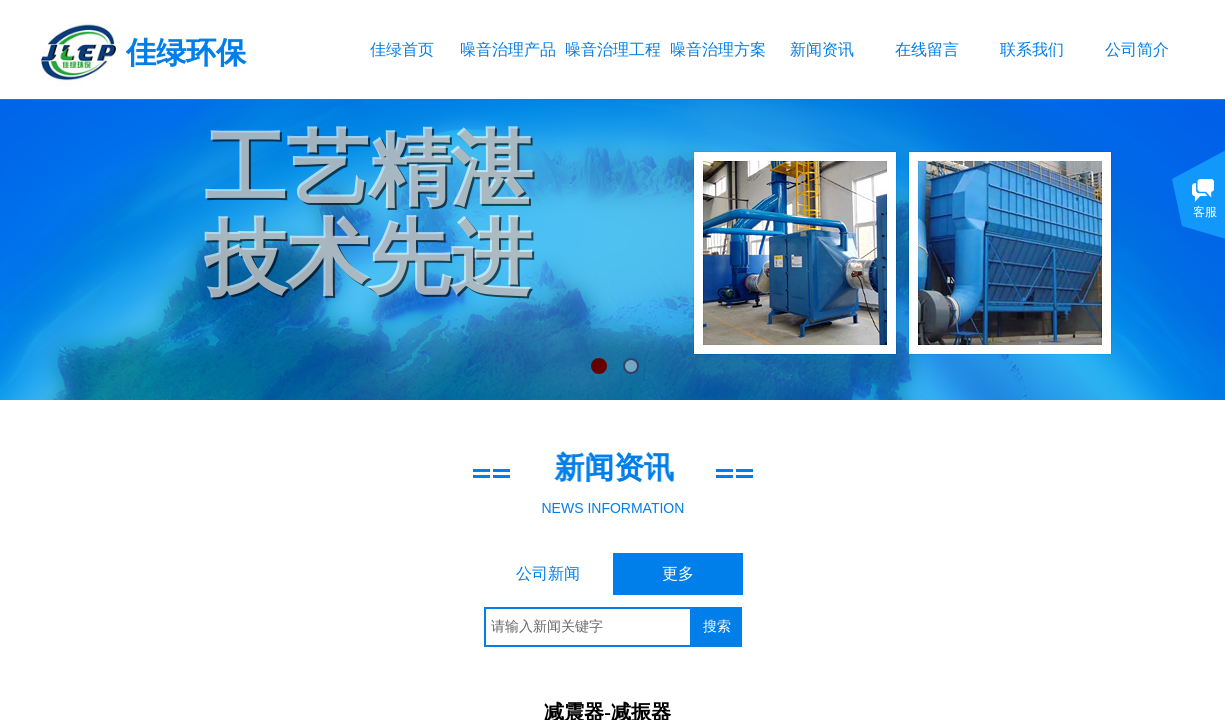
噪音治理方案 (717, 49)
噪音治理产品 (507, 49)
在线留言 (927, 49)
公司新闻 (548, 573)
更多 (678, 573)
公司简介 (1137, 49)
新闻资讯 (822, 49)
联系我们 (1032, 49)
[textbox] (588, 627)
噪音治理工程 (612, 49)
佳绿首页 (402, 49)
